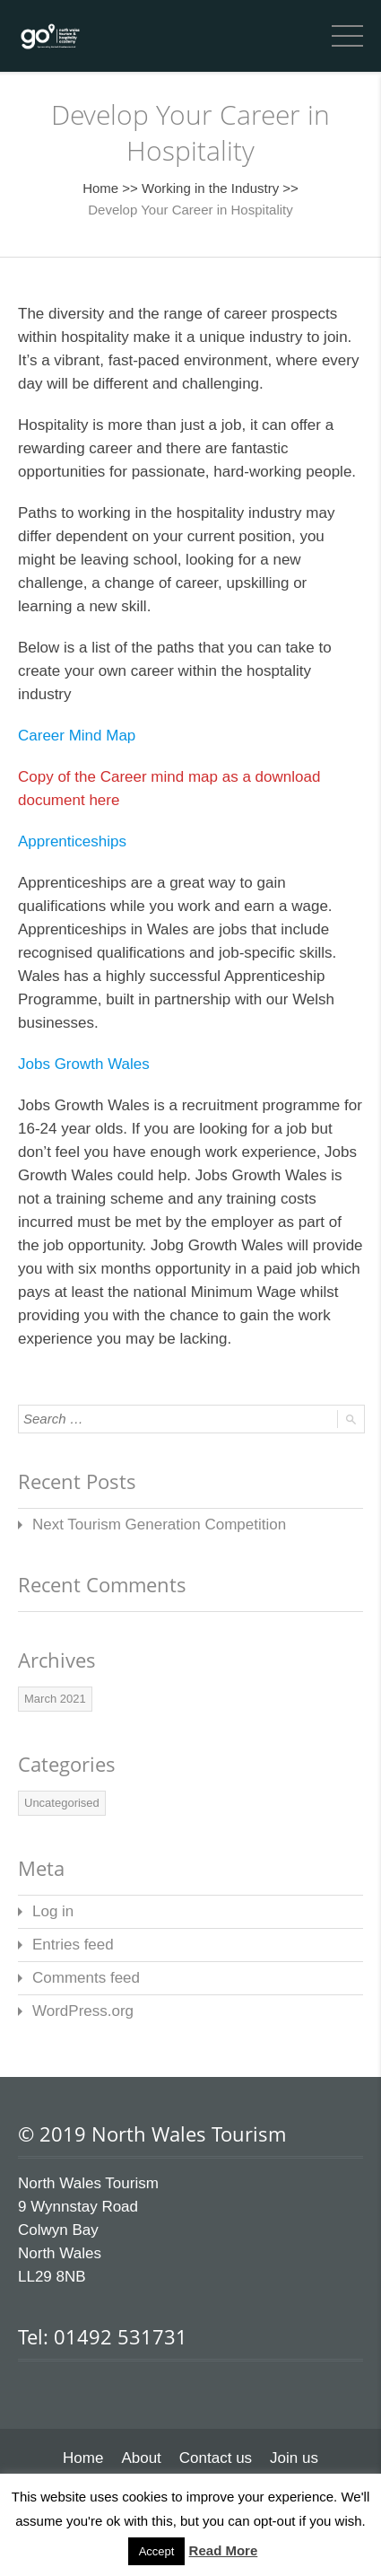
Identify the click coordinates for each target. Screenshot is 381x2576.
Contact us (215, 2457)
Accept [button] (157, 2551)
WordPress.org (83, 2011)
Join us (294, 2457)
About (140, 2457)
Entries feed (73, 1944)
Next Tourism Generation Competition (159, 1524)
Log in (53, 1911)
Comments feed (86, 1977)
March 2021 (55, 1698)
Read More (223, 2550)
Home (100, 188)
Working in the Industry (210, 188)
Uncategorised (62, 1802)
